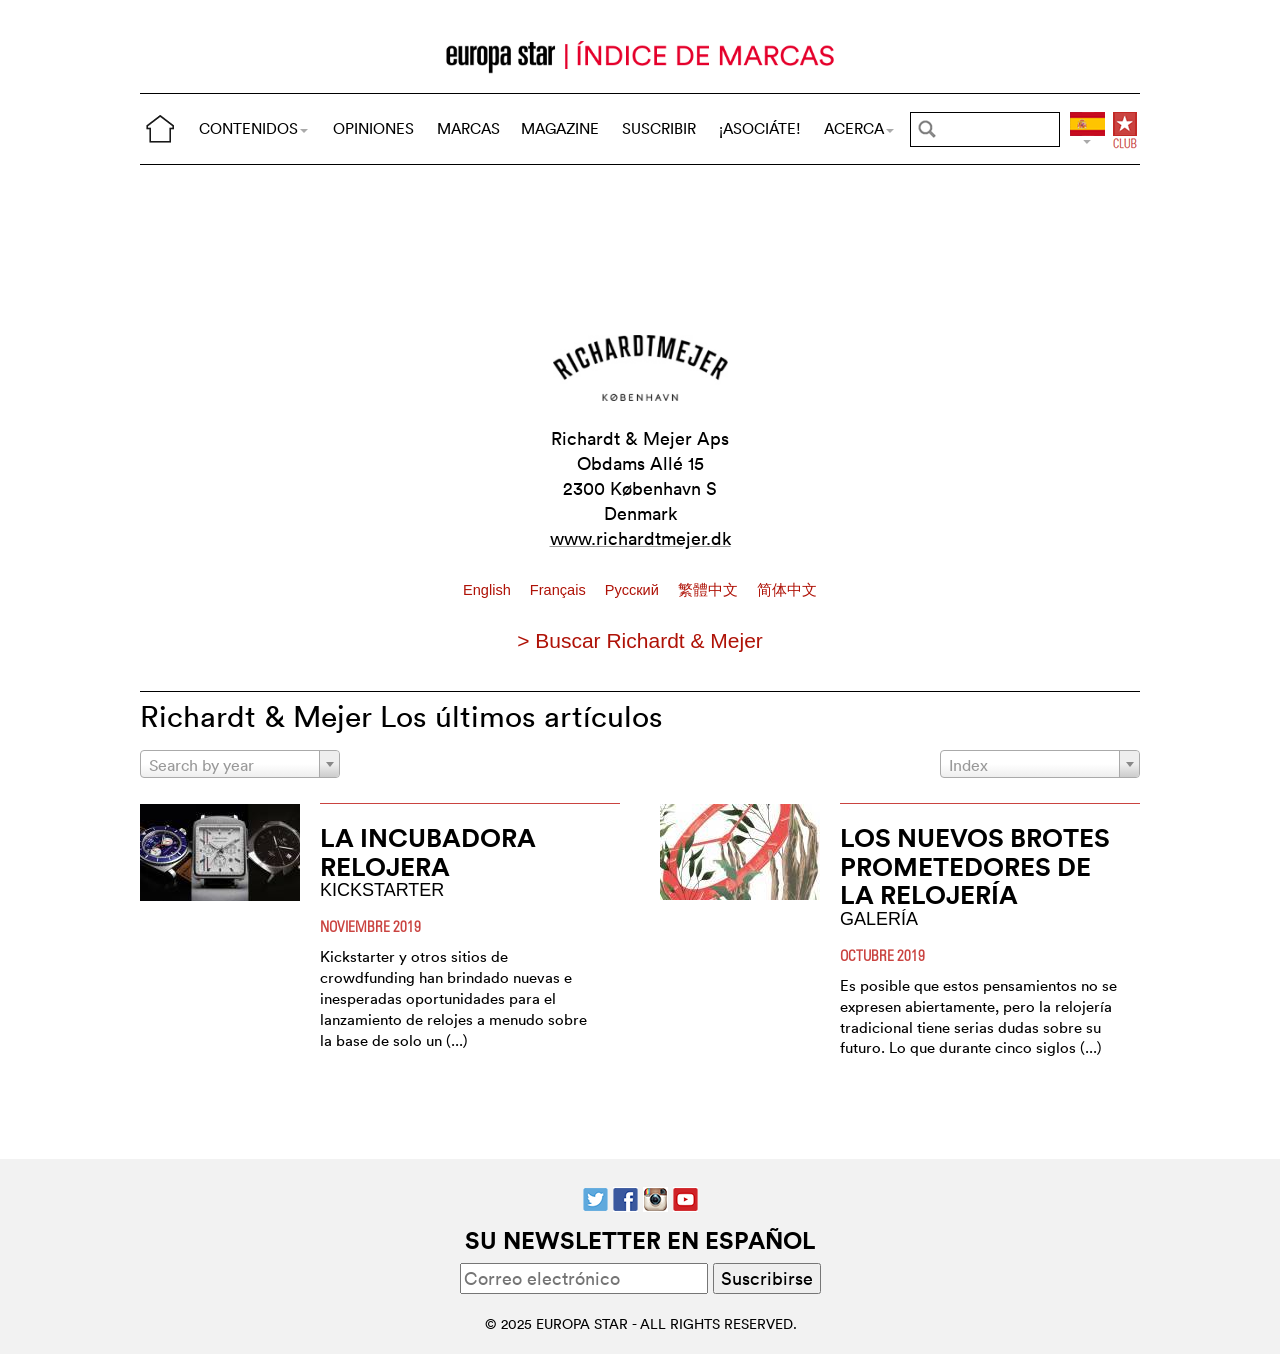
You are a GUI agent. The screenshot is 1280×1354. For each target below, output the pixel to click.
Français (560, 590)
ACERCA (859, 128)
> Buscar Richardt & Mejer (640, 640)
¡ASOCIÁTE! (760, 128)
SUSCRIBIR (659, 128)
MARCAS (468, 128)
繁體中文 (710, 590)
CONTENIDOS (253, 128)
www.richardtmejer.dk (640, 538)
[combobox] (240, 764)
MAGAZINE (560, 128)
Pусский (634, 590)
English (489, 590)
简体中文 (787, 590)
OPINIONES (373, 128)
